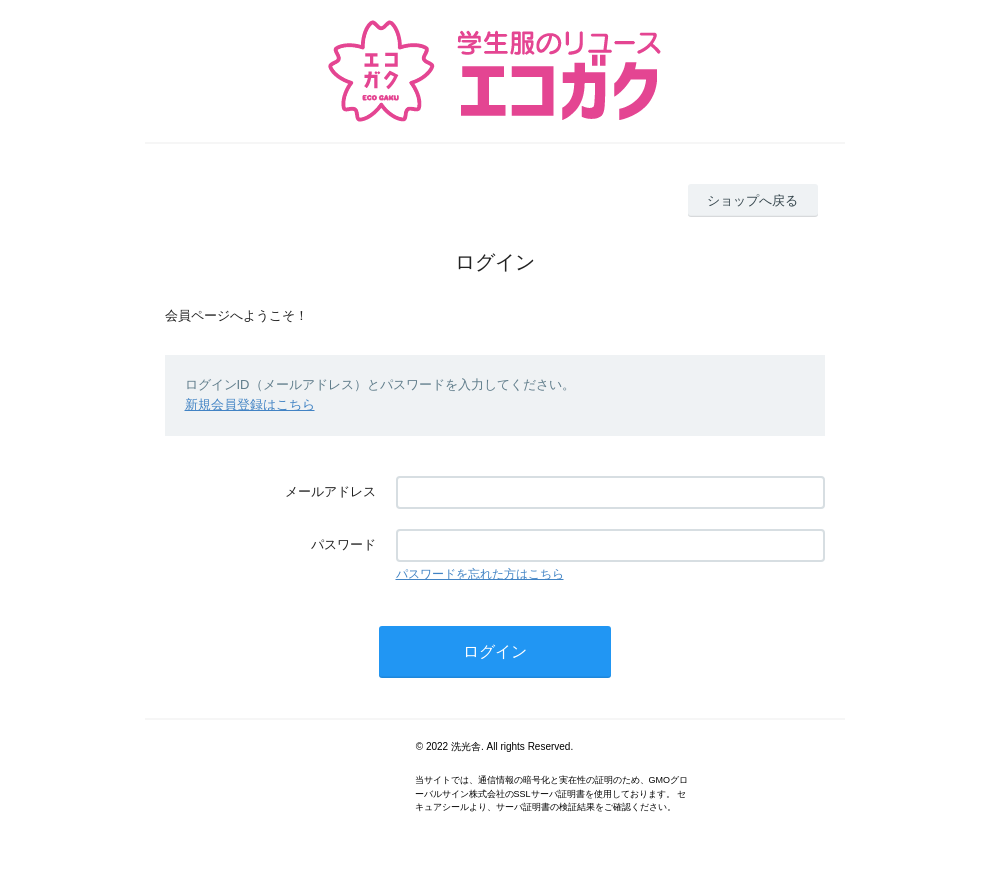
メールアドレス (330, 491)
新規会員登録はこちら (250, 404)
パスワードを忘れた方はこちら (480, 574)
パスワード (343, 544)
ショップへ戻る (752, 200)
